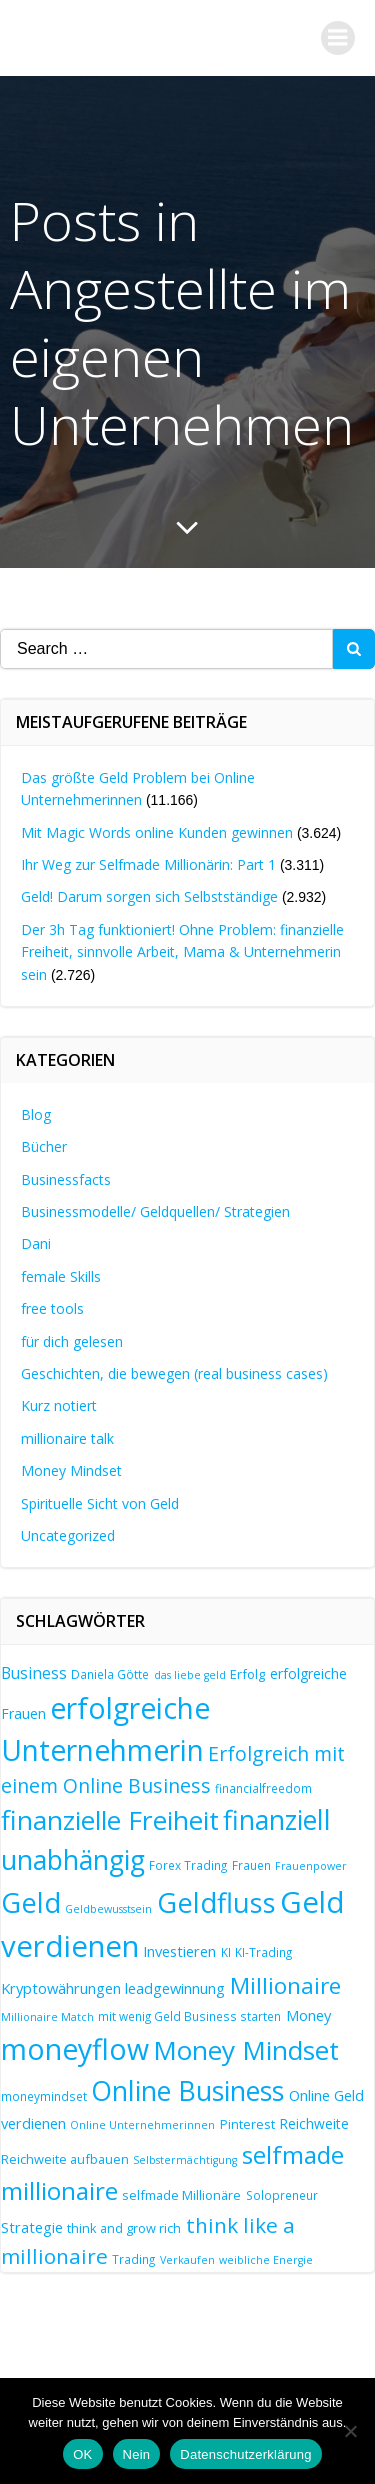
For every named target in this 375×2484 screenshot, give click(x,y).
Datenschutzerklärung (245, 2454)
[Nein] (350, 2431)
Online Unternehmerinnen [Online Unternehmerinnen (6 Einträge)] (142, 2125)
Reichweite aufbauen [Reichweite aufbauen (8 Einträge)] (65, 2159)
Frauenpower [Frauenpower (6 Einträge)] (311, 1866)
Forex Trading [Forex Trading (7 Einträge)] (188, 1865)
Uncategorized (68, 1535)
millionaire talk (67, 1438)
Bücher (44, 1146)
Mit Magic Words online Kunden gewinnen (157, 832)
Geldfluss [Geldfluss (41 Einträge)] (216, 1902)
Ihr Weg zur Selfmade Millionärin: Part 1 (148, 864)
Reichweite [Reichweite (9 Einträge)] (314, 2123)
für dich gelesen (72, 1341)
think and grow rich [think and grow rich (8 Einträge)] (124, 2228)
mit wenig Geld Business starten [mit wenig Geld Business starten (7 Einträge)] (189, 2016)
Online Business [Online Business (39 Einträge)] (187, 2090)
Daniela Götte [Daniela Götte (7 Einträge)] (110, 1674)
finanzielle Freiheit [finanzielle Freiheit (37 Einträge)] (110, 1820)
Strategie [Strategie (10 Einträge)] (32, 2227)
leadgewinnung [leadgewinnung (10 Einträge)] (175, 1988)
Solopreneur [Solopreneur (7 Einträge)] (282, 2195)
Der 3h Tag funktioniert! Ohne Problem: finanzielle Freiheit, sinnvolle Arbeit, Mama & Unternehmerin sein (182, 952)
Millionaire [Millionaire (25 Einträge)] (285, 1985)
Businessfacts (66, 1179)
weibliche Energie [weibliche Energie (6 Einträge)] (266, 2260)
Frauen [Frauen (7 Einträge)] (251, 1865)
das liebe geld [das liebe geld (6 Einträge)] (190, 1675)
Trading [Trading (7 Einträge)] (133, 2259)
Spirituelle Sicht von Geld (100, 1503)
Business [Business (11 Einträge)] (34, 1673)
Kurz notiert (59, 1405)
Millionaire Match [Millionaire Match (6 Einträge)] (47, 2017)
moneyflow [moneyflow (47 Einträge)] (75, 2049)
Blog (36, 1114)
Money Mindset (71, 1470)
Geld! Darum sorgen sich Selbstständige (149, 896)
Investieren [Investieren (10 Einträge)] (179, 1951)
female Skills (61, 1276)
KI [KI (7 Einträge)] (226, 1952)
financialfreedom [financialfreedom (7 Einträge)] (263, 1788)
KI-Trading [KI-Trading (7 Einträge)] (263, 1952)
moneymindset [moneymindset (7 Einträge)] (44, 2096)
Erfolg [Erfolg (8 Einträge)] (247, 1674)
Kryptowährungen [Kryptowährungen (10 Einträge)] (61, 1988)
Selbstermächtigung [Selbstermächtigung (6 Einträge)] (185, 2160)
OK (82, 2454)
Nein (137, 2454)
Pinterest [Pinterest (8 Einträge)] (247, 2124)
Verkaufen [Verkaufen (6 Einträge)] (187, 2260)
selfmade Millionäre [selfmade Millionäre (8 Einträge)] (181, 2195)
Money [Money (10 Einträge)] (308, 2015)
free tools (52, 1308)
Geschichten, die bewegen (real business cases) (174, 1373)
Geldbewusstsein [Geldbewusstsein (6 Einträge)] (108, 1909)
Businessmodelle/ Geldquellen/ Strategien (155, 1211)
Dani (36, 1243)
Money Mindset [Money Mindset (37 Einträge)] (246, 2050)
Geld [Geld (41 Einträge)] (31, 1902)
